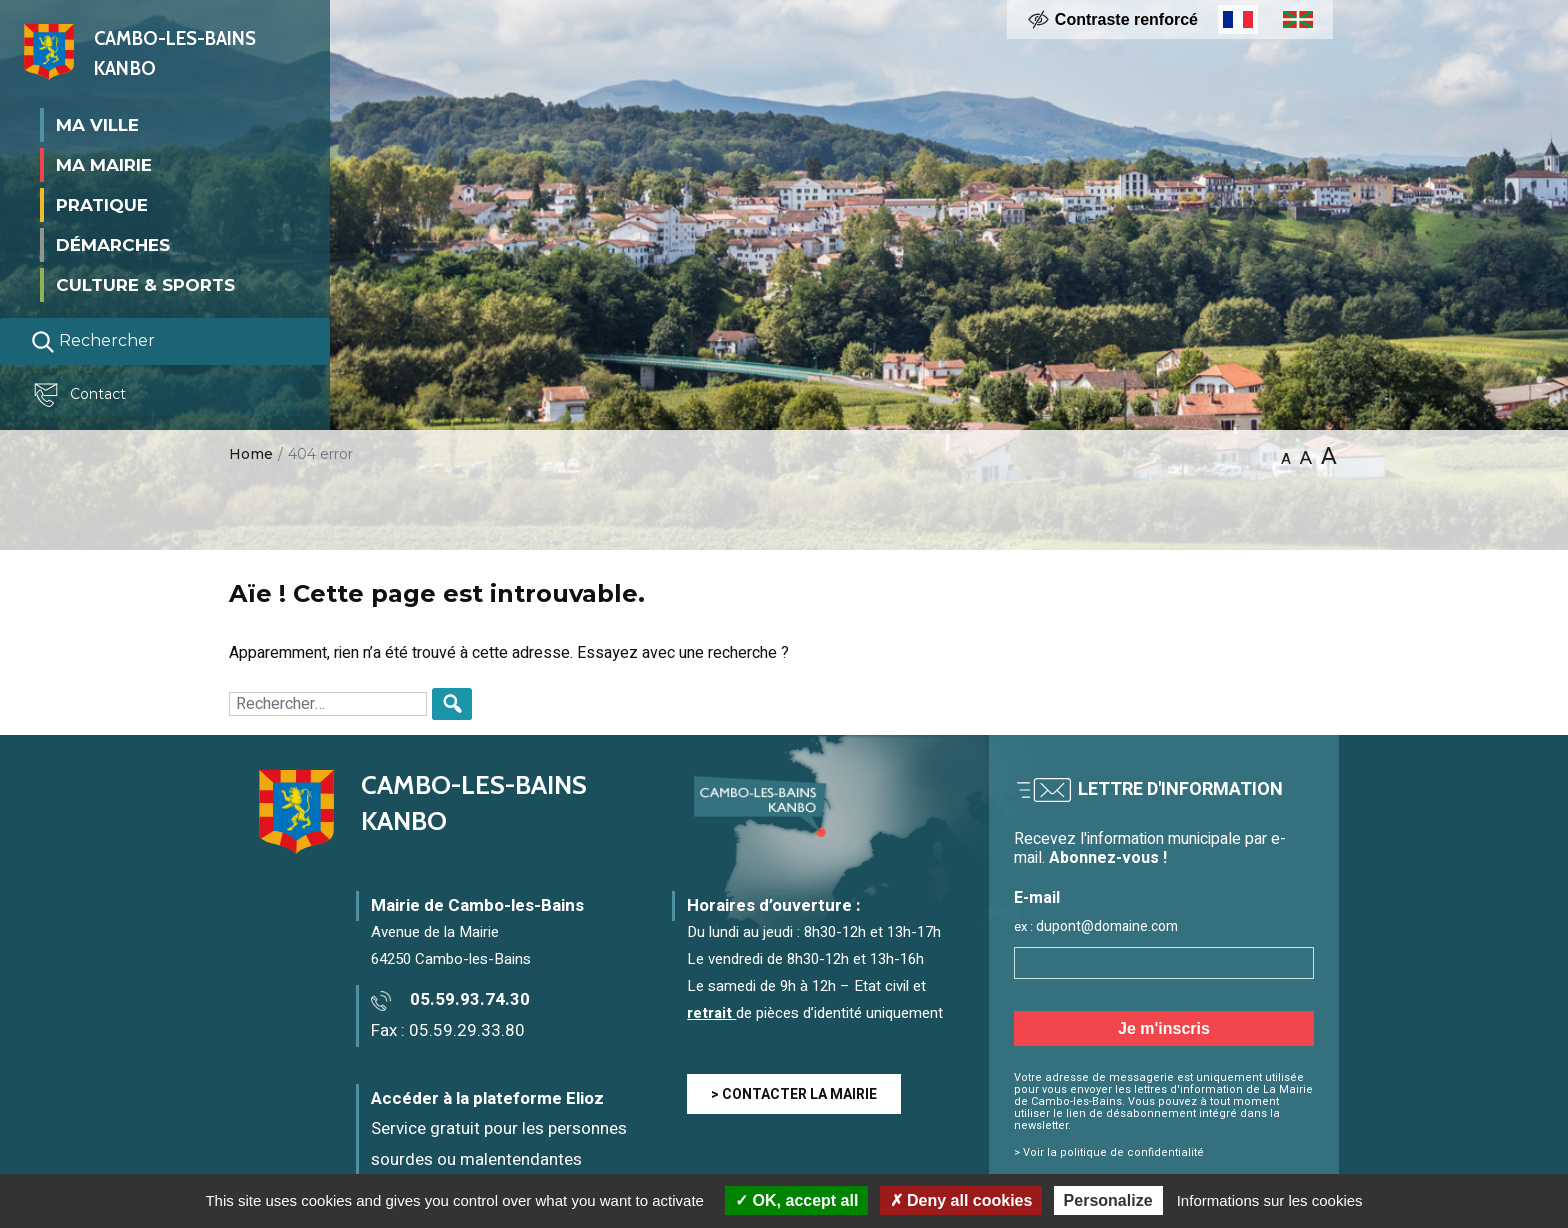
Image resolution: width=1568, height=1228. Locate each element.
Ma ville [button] (97, 124)
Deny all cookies (961, 1200)
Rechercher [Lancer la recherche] (93, 341)
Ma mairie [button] (104, 164)
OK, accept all (796, 1200)
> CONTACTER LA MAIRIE (794, 1094)
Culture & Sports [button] (145, 284)
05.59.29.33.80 (467, 1030)
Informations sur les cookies (1270, 1200)
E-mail (1037, 898)
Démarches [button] (113, 244)
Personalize (1108, 1200)
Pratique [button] (102, 204)
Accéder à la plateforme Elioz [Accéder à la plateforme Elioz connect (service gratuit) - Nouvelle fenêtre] (487, 1098)
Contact (84, 395)
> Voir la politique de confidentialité (1109, 1152)
